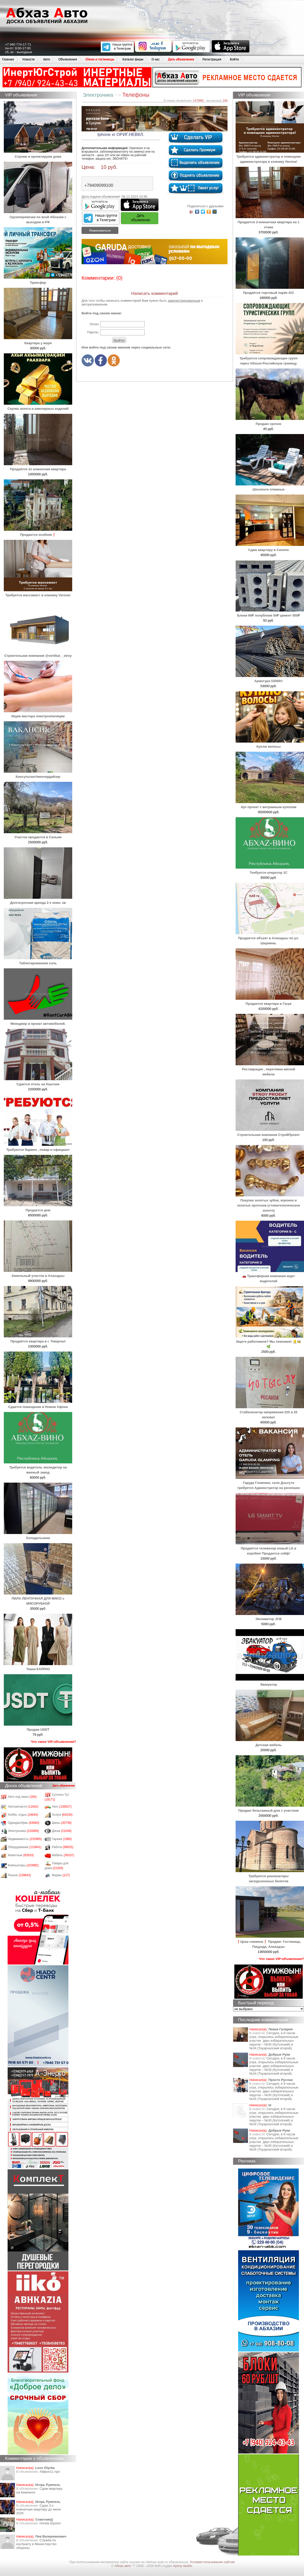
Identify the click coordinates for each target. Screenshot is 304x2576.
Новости (28, 59)
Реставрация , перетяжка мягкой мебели (270, 1069)
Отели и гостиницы (99, 59)
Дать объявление (181, 59)
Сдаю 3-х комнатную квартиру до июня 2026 (38, 2509)
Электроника (23, 1831)
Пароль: (93, 332)
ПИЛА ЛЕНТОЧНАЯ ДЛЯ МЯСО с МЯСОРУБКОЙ (38, 1598)
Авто (46, 59)
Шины (62, 1823)
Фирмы (61, 1875)
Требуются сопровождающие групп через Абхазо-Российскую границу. (270, 358)
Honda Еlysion (50, 2523)
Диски (62, 1831)
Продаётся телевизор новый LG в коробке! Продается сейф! (270, 1548)
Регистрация (211, 59)
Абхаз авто (123, 2566)
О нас (155, 59)
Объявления (67, 59)
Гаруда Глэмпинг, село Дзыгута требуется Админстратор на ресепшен (270, 1483)
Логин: (94, 324)
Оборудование (25, 1847)
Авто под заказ (22, 1796)
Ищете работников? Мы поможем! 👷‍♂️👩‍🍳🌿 (270, 1341)
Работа (62, 1847)
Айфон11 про (50, 2471)
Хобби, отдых (23, 1814)
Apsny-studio (182, 2566)
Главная (8, 59)
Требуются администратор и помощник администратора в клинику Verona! (270, 156)
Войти (234, 59)
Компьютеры (23, 1865)
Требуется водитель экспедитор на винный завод (38, 1467)
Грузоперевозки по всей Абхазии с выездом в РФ (38, 217)
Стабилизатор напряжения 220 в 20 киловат (270, 1412)
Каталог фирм (132, 59)
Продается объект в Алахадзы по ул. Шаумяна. (270, 938)
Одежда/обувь (23, 1823)
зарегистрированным (184, 300)
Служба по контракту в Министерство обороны (36, 2544)
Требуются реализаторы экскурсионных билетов (270, 1876)
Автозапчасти (23, 1806)
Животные (21, 1855)
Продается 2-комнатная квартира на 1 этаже (270, 222)
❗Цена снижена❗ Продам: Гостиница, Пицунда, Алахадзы (270, 1942)
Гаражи (62, 1839)
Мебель (63, 1855)
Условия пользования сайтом (212, 2562)
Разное (19, 1875)
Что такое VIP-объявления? (53, 1742)
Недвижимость (25, 1839)
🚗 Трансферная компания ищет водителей (270, 1276)
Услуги (62, 1814)
